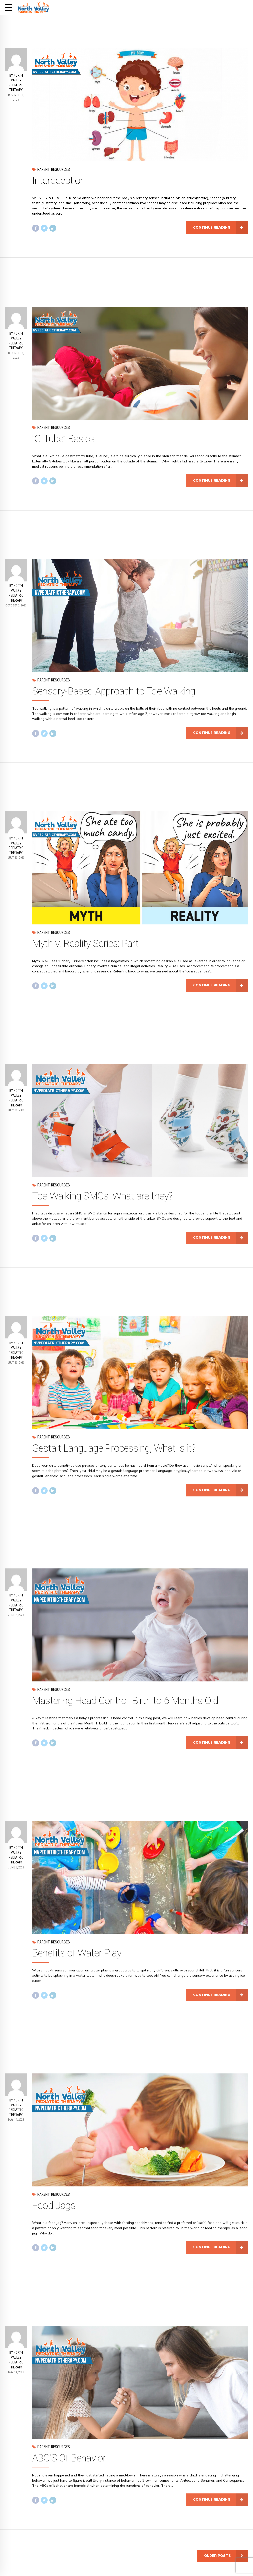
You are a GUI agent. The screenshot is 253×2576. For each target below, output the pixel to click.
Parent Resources (53, 169)
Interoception (58, 180)
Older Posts (217, 2556)
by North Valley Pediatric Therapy (16, 82)
